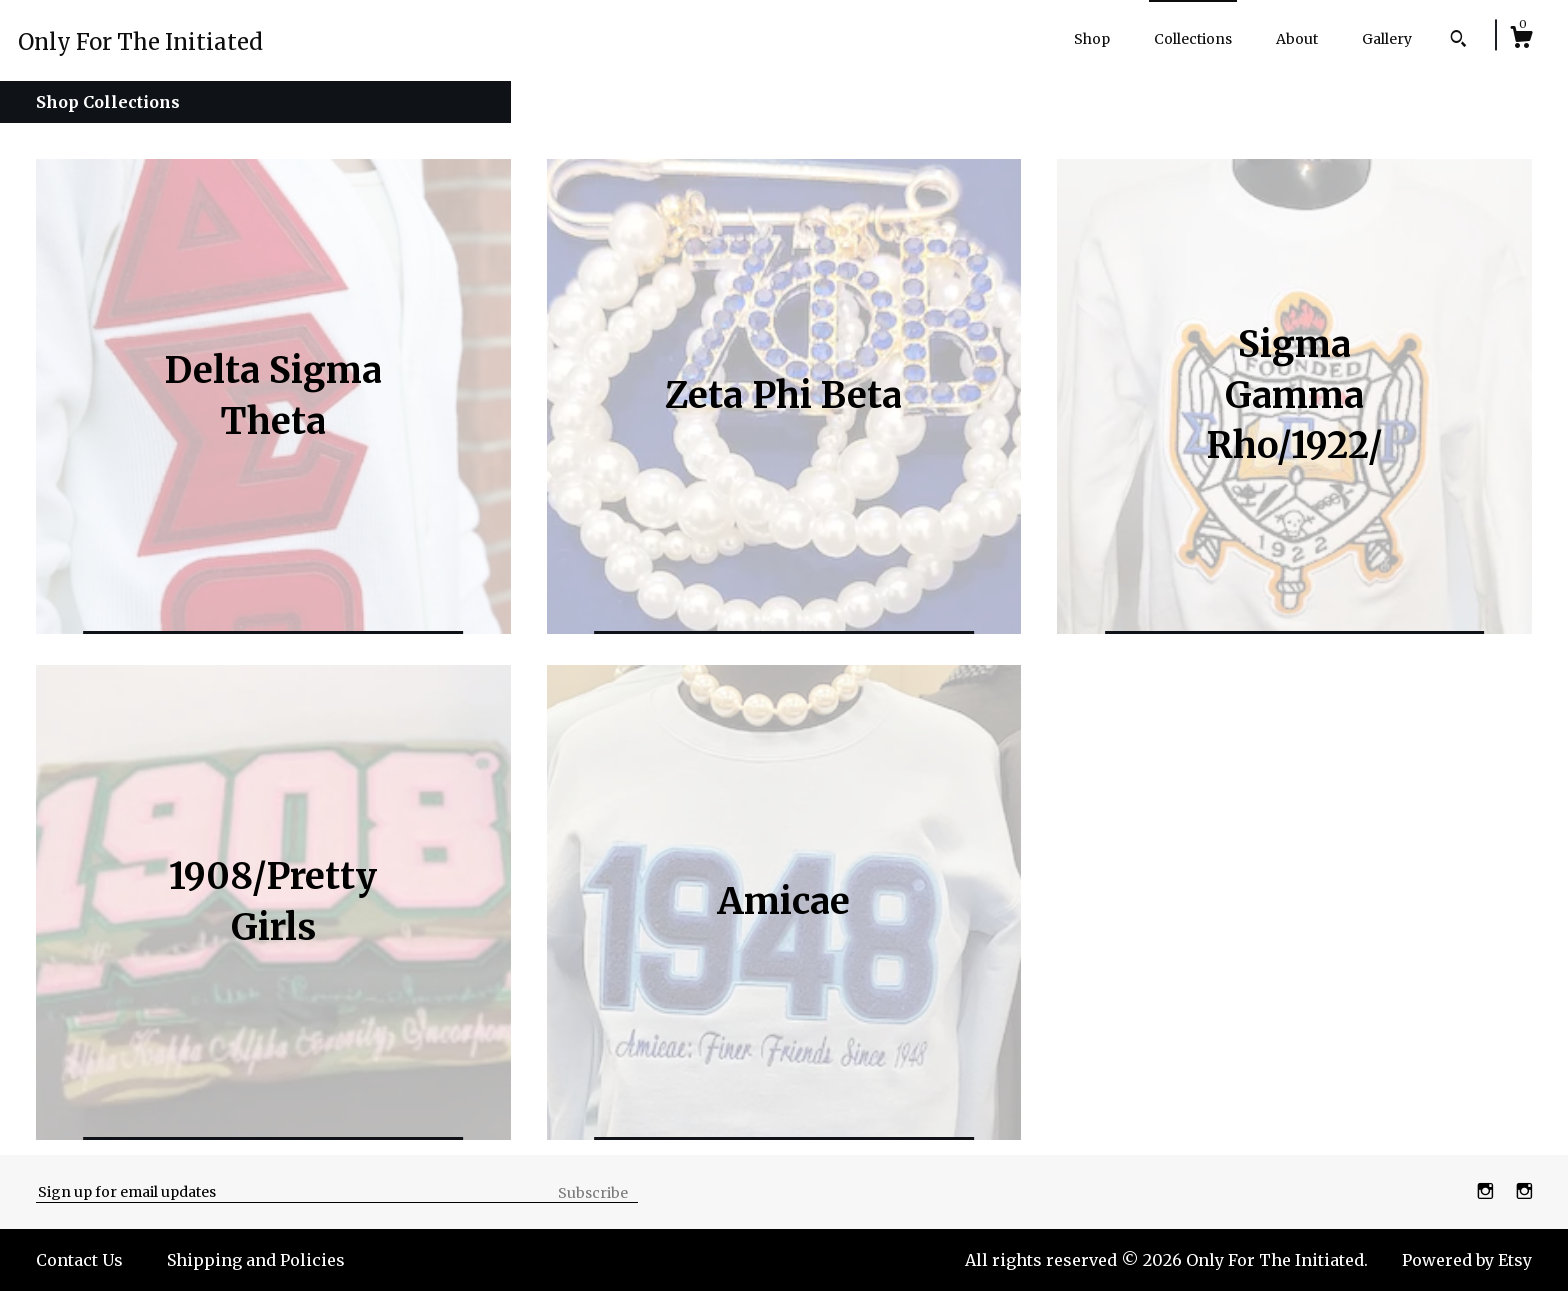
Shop (1092, 39)
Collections (1193, 39)
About (1297, 39)
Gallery (1387, 39)
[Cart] (1521, 40)
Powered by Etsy (1467, 1260)
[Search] (1458, 41)
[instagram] (1487, 1191)
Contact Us (79, 1260)
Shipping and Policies (256, 1260)
